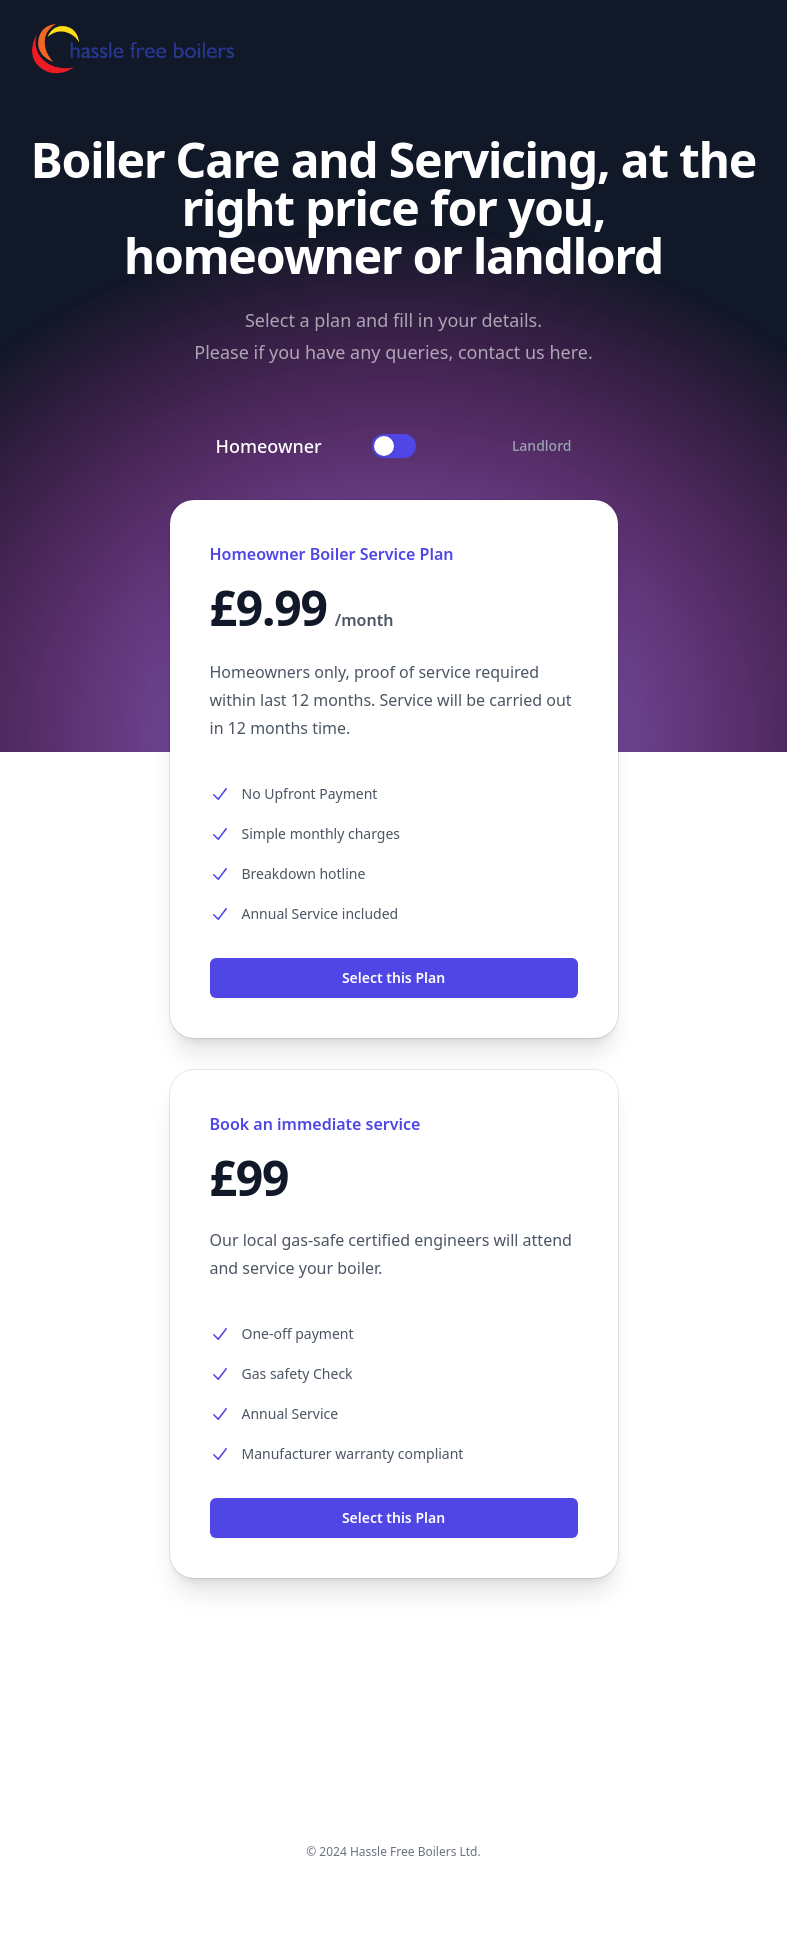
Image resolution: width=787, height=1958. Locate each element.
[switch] (394, 446)
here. (570, 352)
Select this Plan (393, 977)
